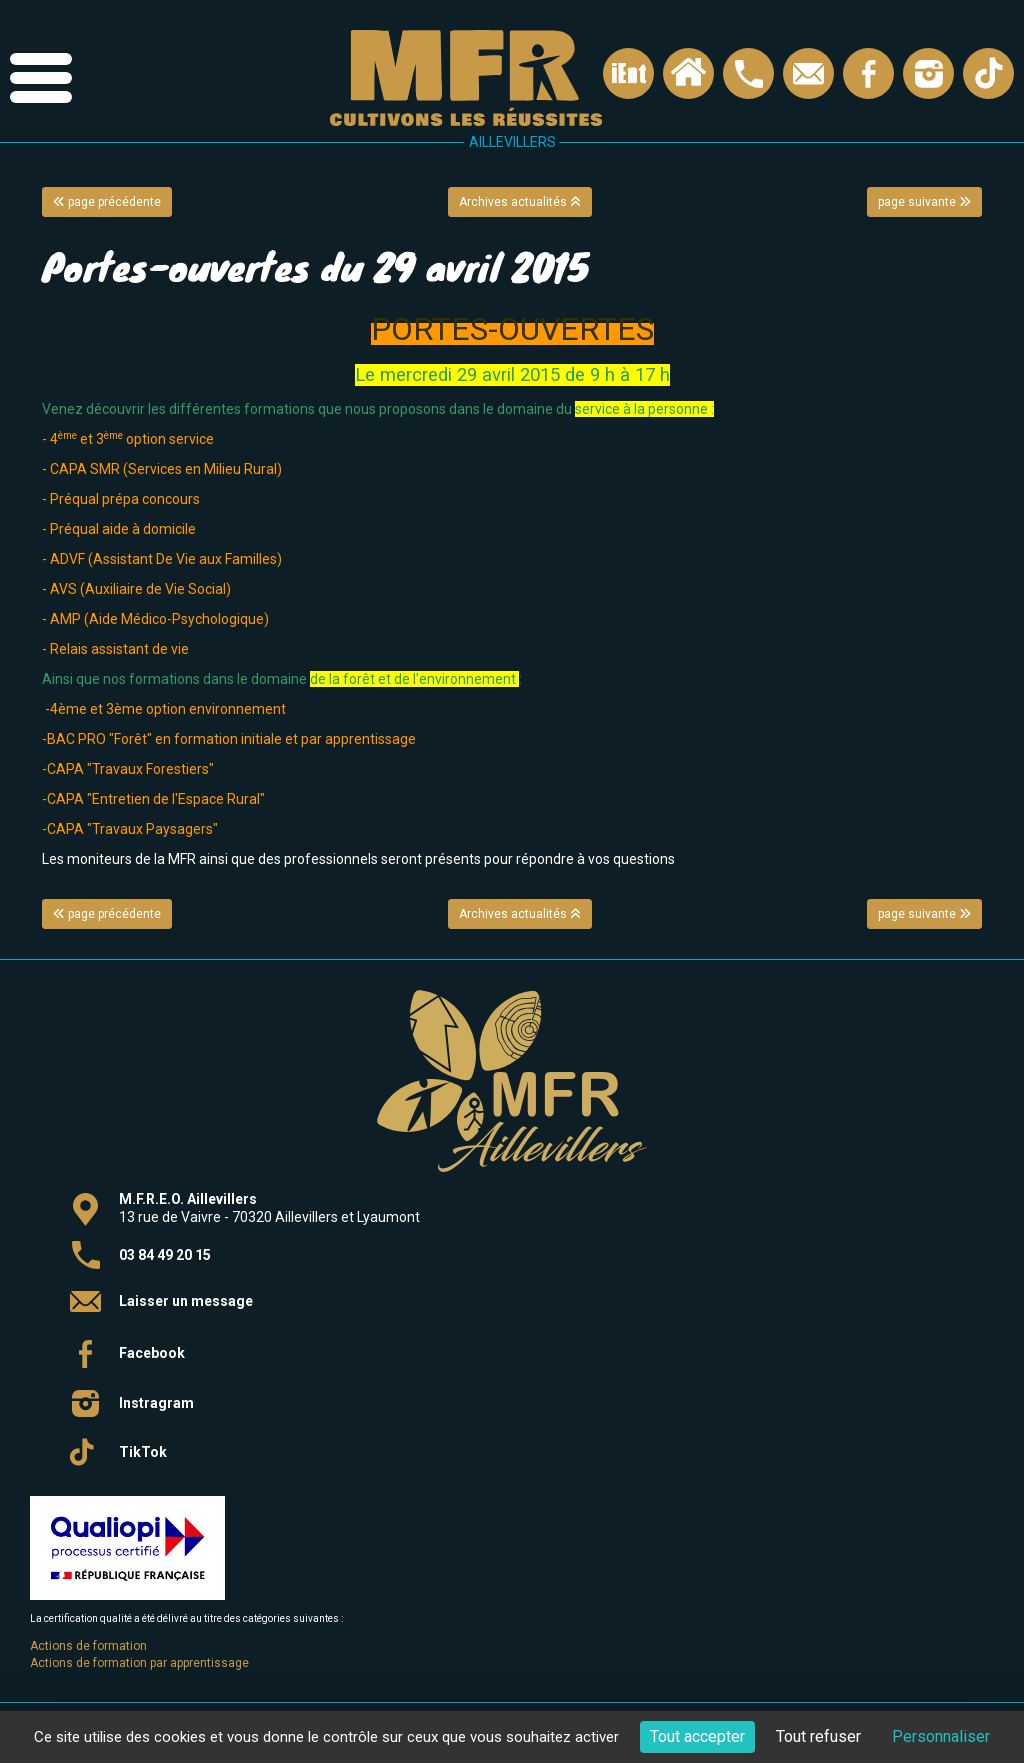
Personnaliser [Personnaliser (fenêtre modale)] (941, 1736)
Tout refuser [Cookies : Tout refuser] (818, 1736)
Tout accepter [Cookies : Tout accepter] (697, 1736)
